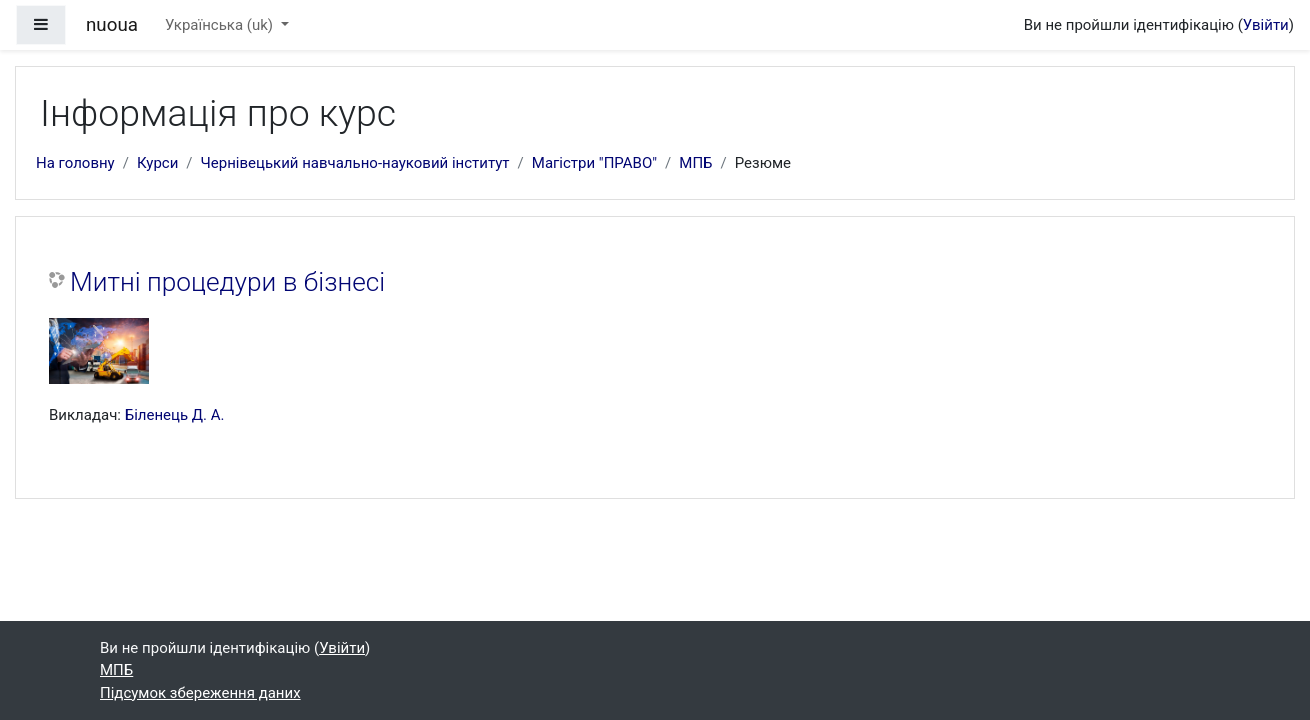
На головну (75, 163)
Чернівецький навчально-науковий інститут (355, 163)
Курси (157, 163)
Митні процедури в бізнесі (227, 282)
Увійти (1266, 25)
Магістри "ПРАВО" (594, 163)
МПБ (695, 163)
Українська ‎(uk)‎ (221, 25)
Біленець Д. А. (175, 415)
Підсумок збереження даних (200, 693)
